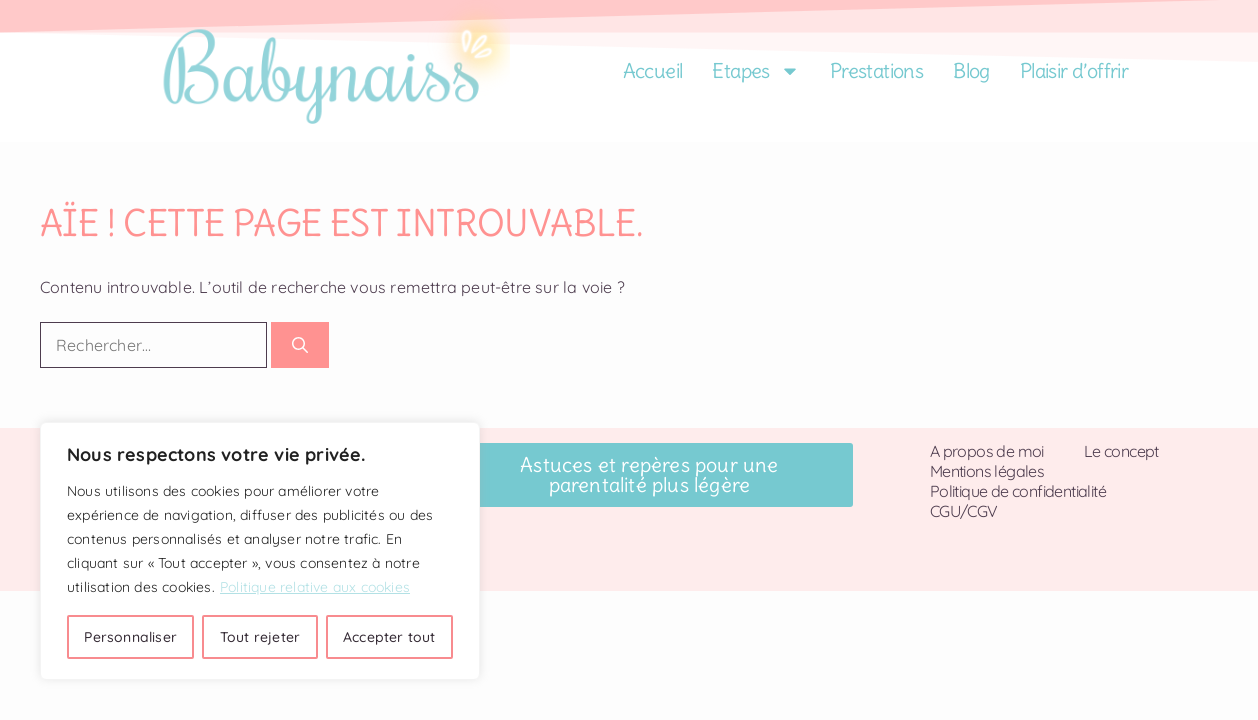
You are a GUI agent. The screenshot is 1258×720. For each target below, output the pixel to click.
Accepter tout (389, 637)
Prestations (876, 70)
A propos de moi (987, 451)
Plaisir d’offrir (1074, 70)
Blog (971, 70)
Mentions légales (987, 471)
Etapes (755, 71)
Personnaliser (130, 637)
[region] (260, 551)
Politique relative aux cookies (315, 587)
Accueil (653, 70)
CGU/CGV (964, 511)
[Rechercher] (300, 345)
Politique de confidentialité (1018, 491)
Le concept (1121, 451)
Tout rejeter (260, 637)
